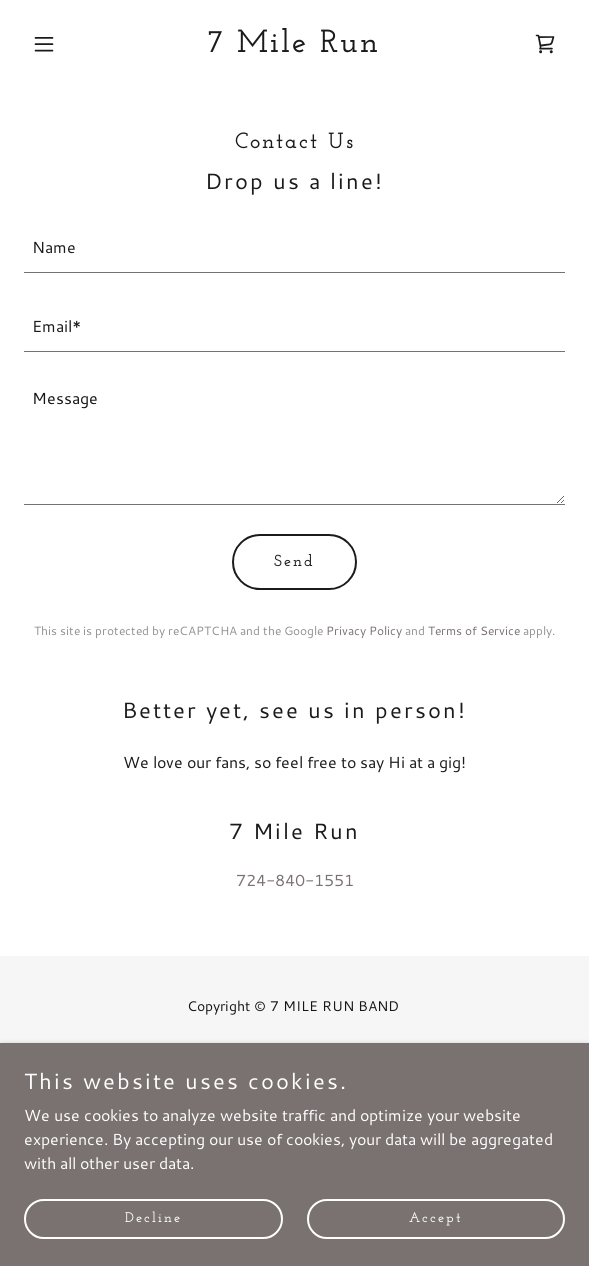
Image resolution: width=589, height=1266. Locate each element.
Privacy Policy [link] (364, 630)
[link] (294, 45)
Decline (153, 1245)
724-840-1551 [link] (295, 879)
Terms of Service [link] (474, 630)
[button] (64, 44)
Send (294, 562)
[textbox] (294, 245)
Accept (436, 1245)
